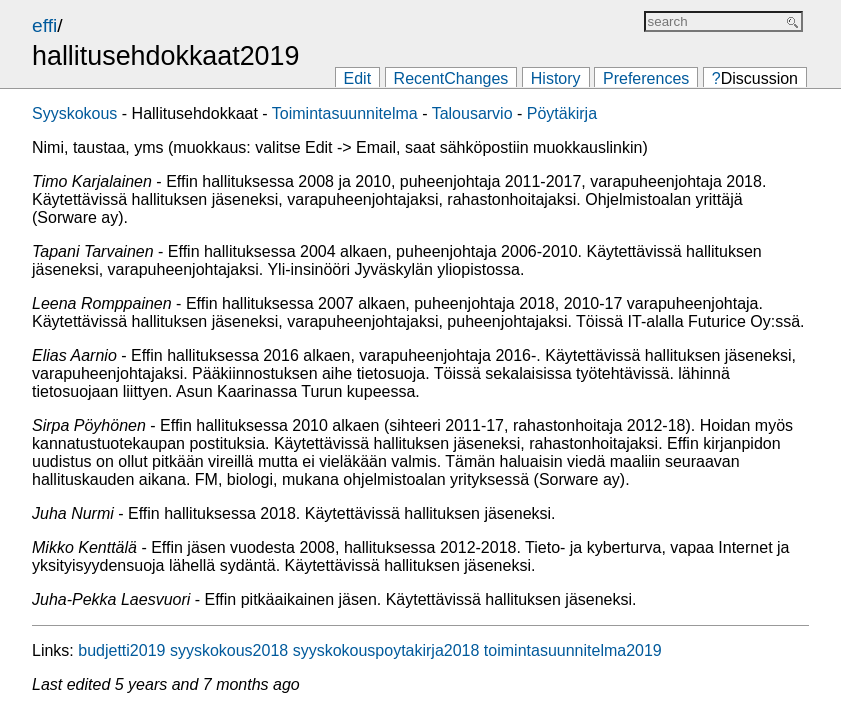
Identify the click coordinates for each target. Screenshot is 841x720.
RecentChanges (451, 78)
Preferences (646, 78)
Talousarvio (472, 113)
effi (44, 25)
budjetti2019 (121, 650)
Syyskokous (74, 113)
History (556, 78)
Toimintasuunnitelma (345, 113)
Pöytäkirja (562, 113)
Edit (358, 78)
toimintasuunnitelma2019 (573, 650)
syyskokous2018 (229, 650)
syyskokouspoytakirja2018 (386, 650)
